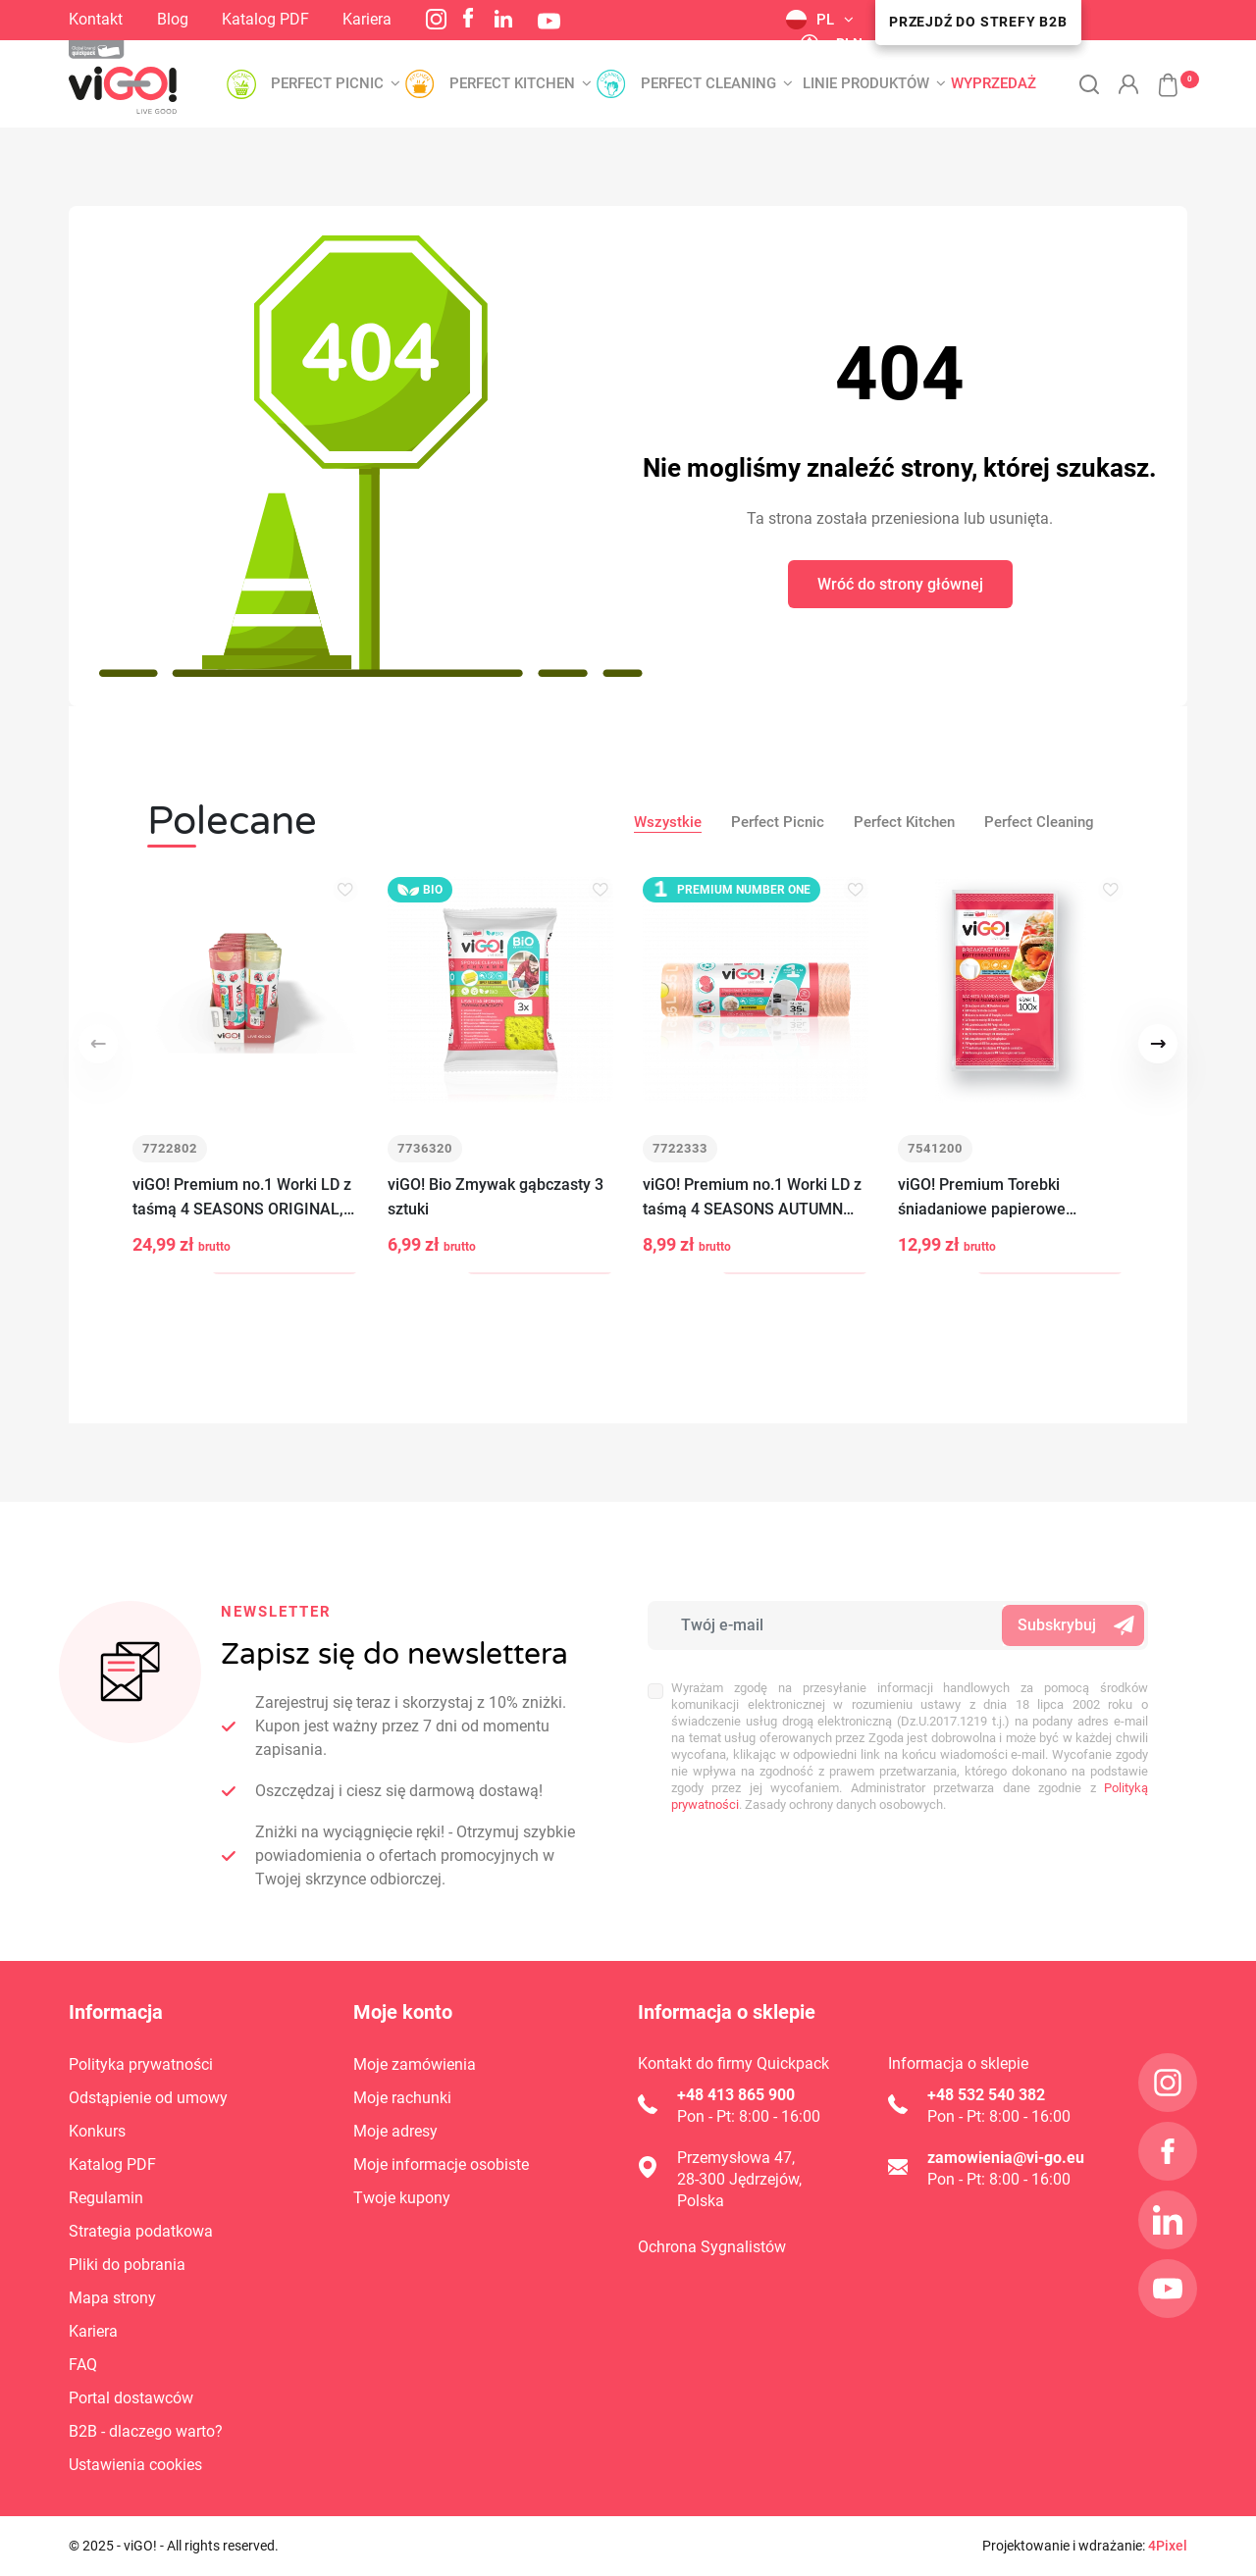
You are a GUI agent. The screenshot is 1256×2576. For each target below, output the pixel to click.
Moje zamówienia (414, 2064)
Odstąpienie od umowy (148, 2097)
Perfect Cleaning (1039, 822)
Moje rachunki (402, 2097)
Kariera (367, 19)
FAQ (83, 2364)
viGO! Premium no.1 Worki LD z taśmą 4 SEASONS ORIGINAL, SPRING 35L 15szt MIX (241, 1199)
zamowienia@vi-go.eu (1005, 2157)
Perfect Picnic (777, 822)
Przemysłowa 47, (736, 2157)
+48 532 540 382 (986, 2095)
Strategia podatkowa (141, 2231)
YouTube (549, 21)
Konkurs (97, 2131)
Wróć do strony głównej (900, 584)
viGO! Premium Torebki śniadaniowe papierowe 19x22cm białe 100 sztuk (985, 1199)
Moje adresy (395, 2131)
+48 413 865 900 (736, 2095)
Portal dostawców (131, 2398)
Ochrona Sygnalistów (712, 2247)
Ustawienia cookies (135, 2464)
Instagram (436, 19)
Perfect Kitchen (904, 822)
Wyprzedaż (993, 84)
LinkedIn (503, 18)
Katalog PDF (265, 19)
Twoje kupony (401, 2198)
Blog (172, 19)
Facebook (468, 17)
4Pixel (1167, 2545)
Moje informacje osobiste (441, 2164)
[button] (1158, 74)
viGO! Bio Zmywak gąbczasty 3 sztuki (495, 1197)
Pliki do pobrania (127, 2264)
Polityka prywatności (141, 2064)
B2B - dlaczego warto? (146, 2431)
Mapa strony (112, 2298)
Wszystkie (668, 822)
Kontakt (96, 19)
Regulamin (106, 2198)
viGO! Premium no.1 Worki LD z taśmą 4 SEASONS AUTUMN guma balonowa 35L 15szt (752, 1199)
